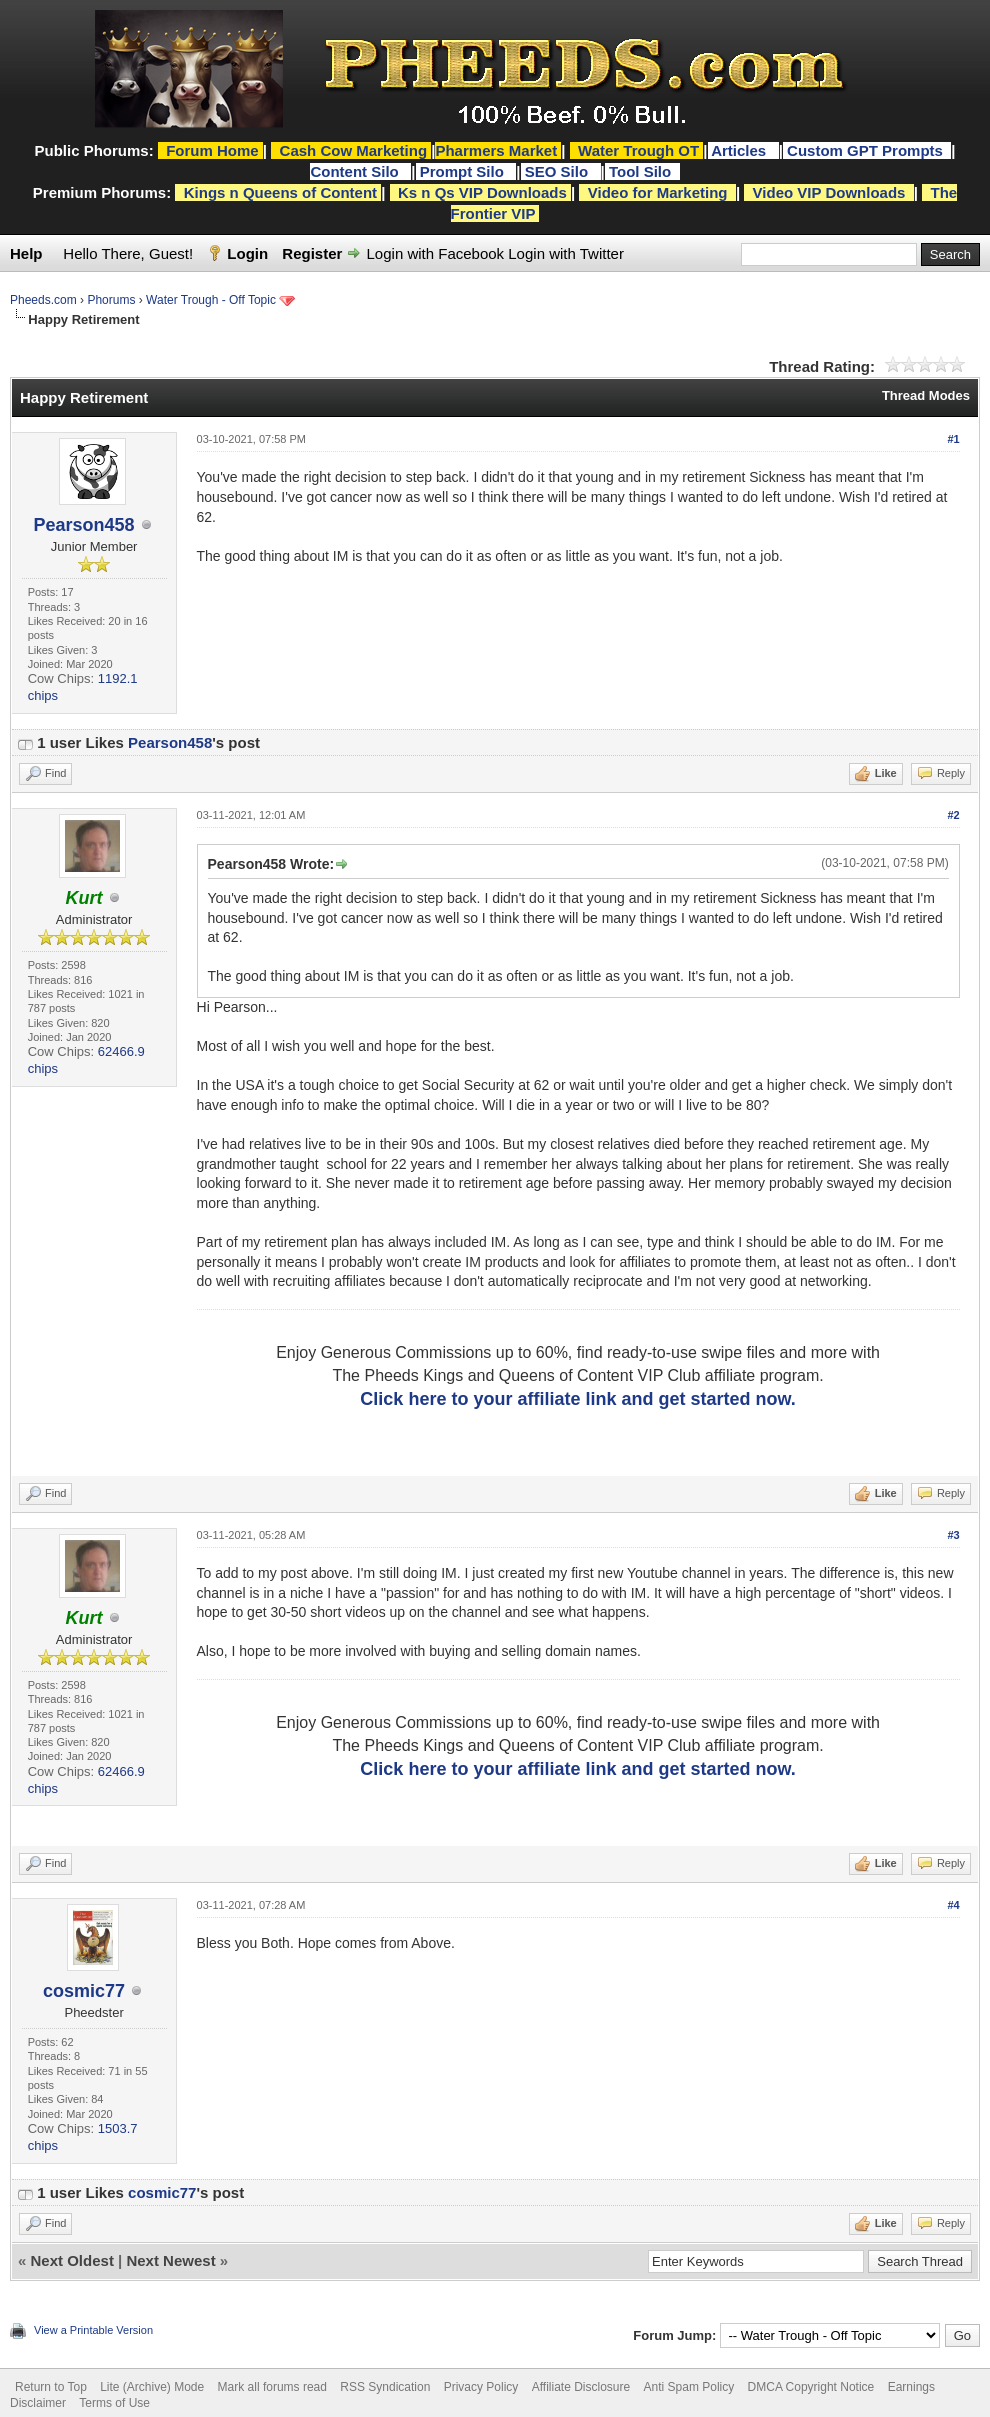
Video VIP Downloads (829, 192)
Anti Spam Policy (689, 2387)
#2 (953, 815)
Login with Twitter (566, 253)
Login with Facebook (436, 253)
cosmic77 (84, 1991)
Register (312, 253)
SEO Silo (559, 171)
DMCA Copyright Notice (811, 2387)
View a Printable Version (93, 2330)
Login (247, 253)
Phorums (111, 300)
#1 (953, 439)
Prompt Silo (464, 171)
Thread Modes (926, 395)
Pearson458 (83, 525)
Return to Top (51, 2387)
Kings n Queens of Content (280, 192)
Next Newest (170, 2260)
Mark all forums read (272, 2387)
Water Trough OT (638, 150)
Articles (740, 150)
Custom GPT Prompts (865, 150)
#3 (953, 1535)
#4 (953, 1905)
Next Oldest (72, 2260)
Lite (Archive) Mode (152, 2387)
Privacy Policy (481, 2387)
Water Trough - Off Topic (211, 300)
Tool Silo (642, 171)
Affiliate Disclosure (581, 2387)
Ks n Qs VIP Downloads (482, 192)
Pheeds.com (43, 300)
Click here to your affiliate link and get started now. (577, 1399)
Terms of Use (114, 2403)
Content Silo (356, 171)
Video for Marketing (658, 192)
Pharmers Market (496, 150)
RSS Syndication (385, 2387)
